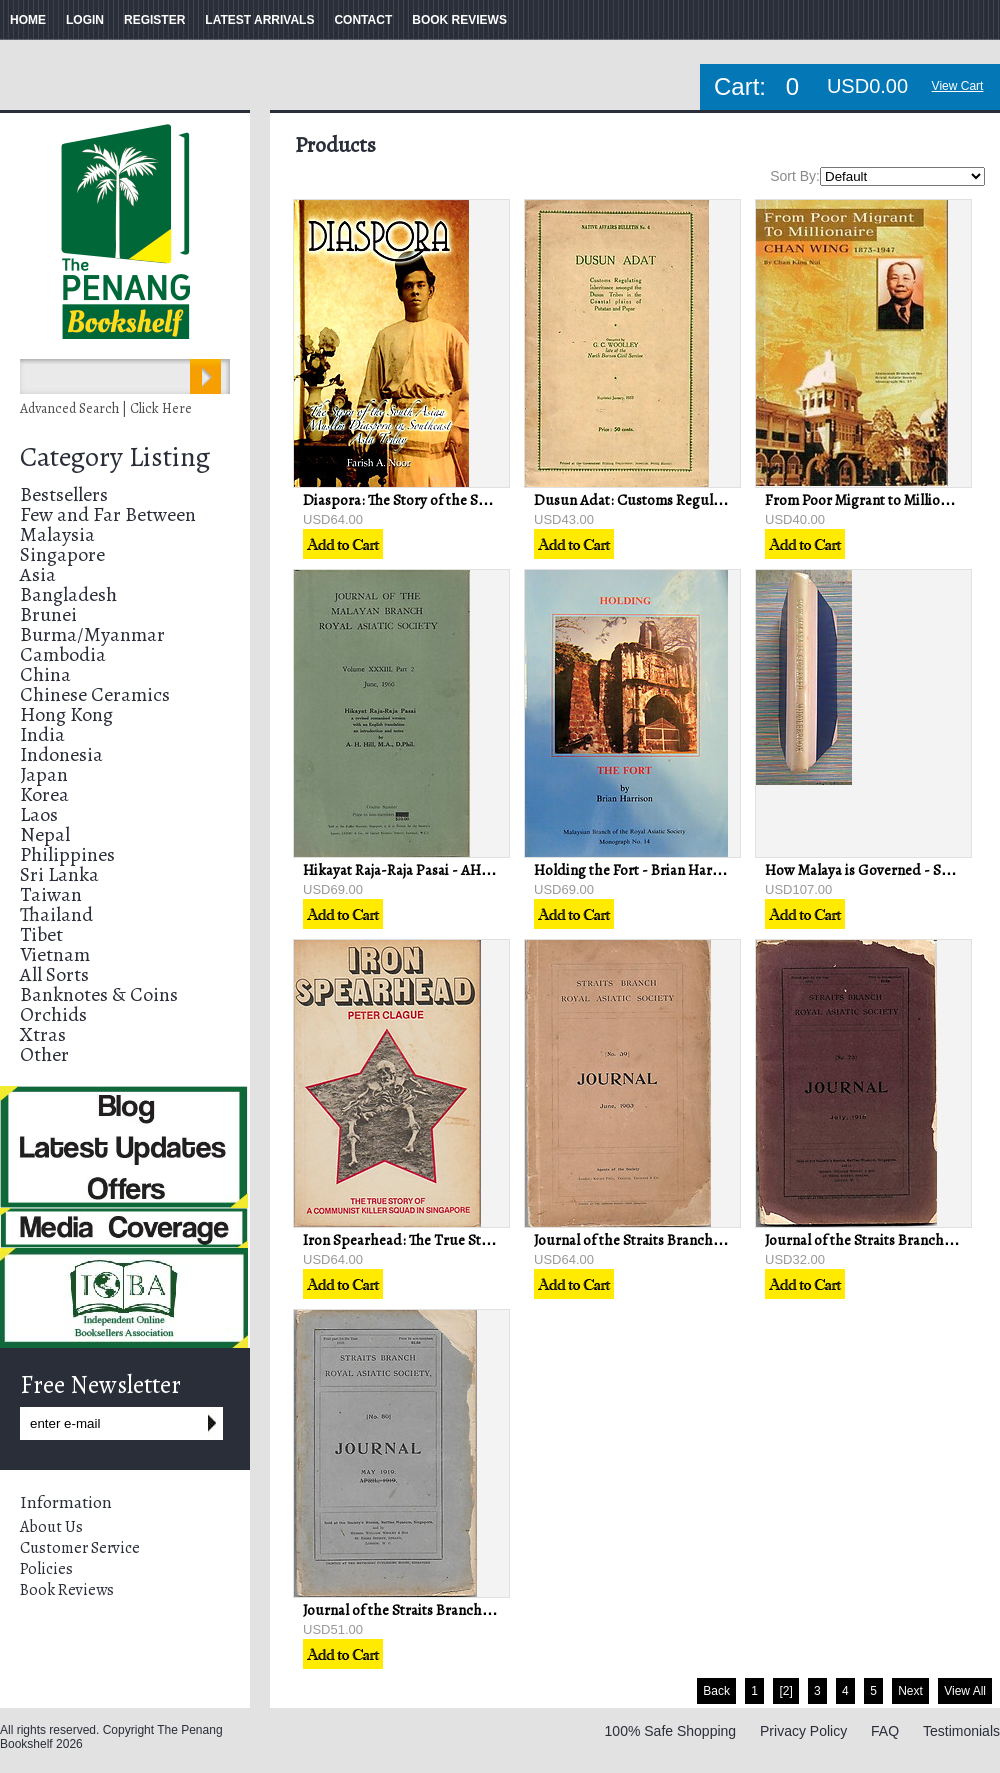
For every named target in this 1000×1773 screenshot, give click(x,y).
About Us (51, 1527)
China (45, 674)
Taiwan (51, 894)
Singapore (62, 554)
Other (44, 1054)
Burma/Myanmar (92, 634)
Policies (46, 1569)
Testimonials (961, 1731)
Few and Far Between (108, 514)
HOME (28, 20)
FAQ (885, 1731)
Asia (38, 574)
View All (965, 1691)
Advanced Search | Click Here (106, 408)
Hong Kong (66, 714)
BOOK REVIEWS (459, 20)
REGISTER (154, 20)
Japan (44, 774)
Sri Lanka (59, 874)
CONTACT (363, 20)
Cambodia (63, 654)
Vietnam (55, 954)
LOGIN (85, 20)
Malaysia (57, 534)
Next (910, 1691)
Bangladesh (68, 594)
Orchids (53, 1014)
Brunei (48, 614)
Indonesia (61, 754)
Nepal (45, 834)
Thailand (56, 914)
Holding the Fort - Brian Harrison (639, 870)
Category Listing (115, 457)
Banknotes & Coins (99, 994)
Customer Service (80, 1548)
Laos (39, 814)
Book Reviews (67, 1590)
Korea (44, 794)
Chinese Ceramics (95, 694)
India (42, 734)
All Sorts (54, 974)
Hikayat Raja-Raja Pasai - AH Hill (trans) (426, 870)
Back (716, 1691)
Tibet (41, 934)
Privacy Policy (803, 1731)
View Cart (958, 86)
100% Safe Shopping (671, 1731)
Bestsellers (64, 494)
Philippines (67, 854)
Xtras (43, 1034)
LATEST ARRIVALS (259, 20)
